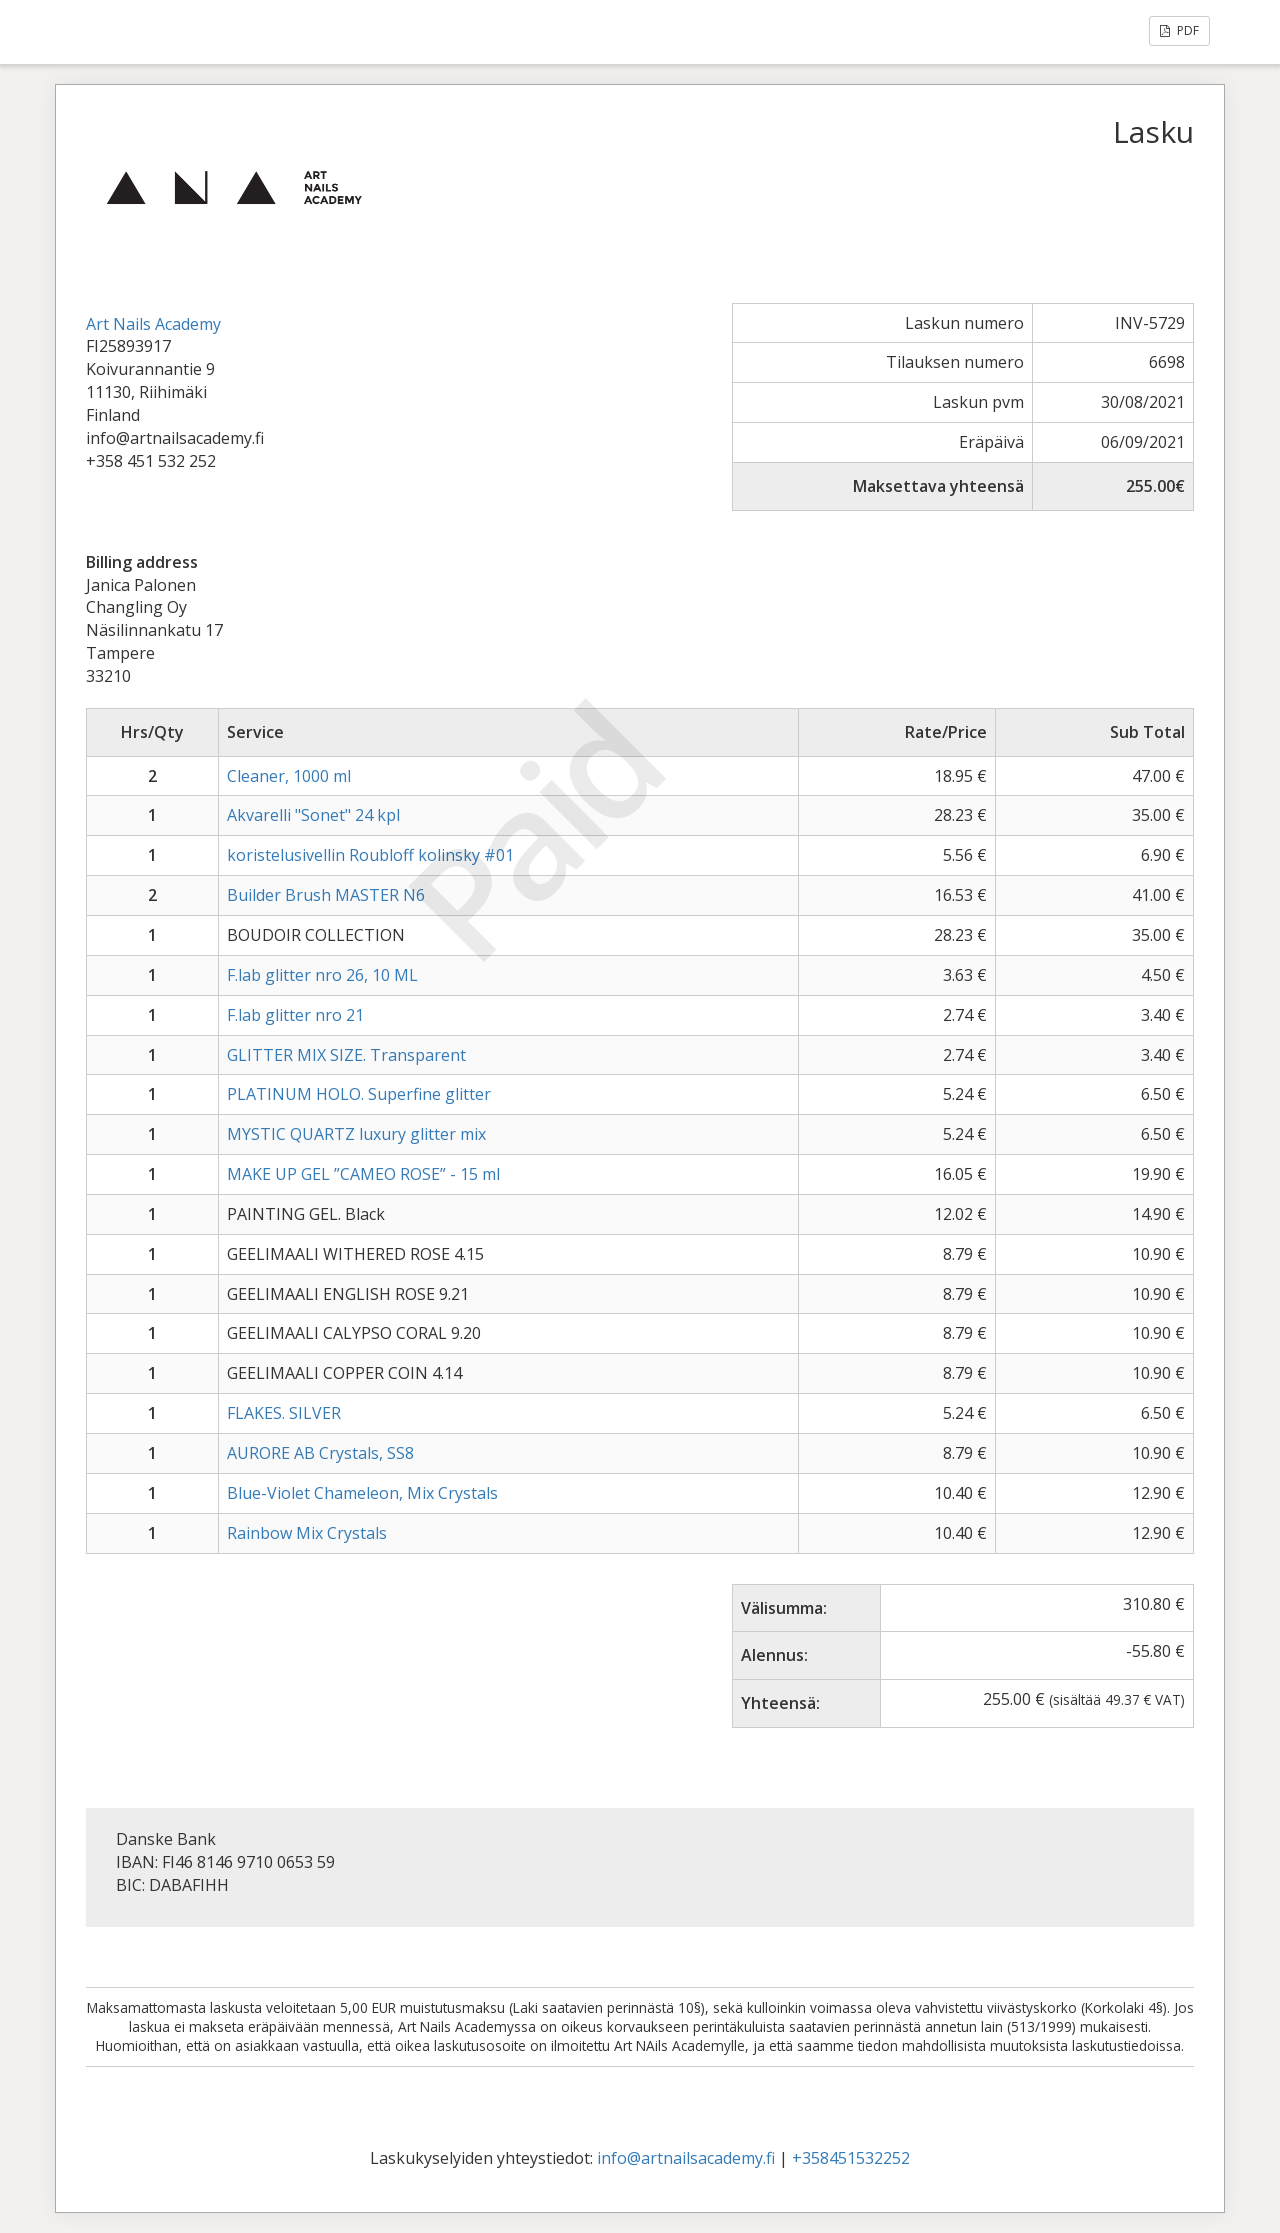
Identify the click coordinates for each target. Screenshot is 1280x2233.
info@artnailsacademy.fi (686, 2158)
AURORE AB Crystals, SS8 (320, 1453)
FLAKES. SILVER (284, 1413)
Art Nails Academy (153, 324)
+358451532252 (851, 2158)
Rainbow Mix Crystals (307, 1533)
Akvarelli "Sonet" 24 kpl (313, 815)
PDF (1179, 30)
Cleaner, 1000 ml (289, 776)
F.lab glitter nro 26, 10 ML (322, 975)
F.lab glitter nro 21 (295, 1015)
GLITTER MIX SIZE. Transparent (346, 1055)
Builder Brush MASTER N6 (326, 895)
